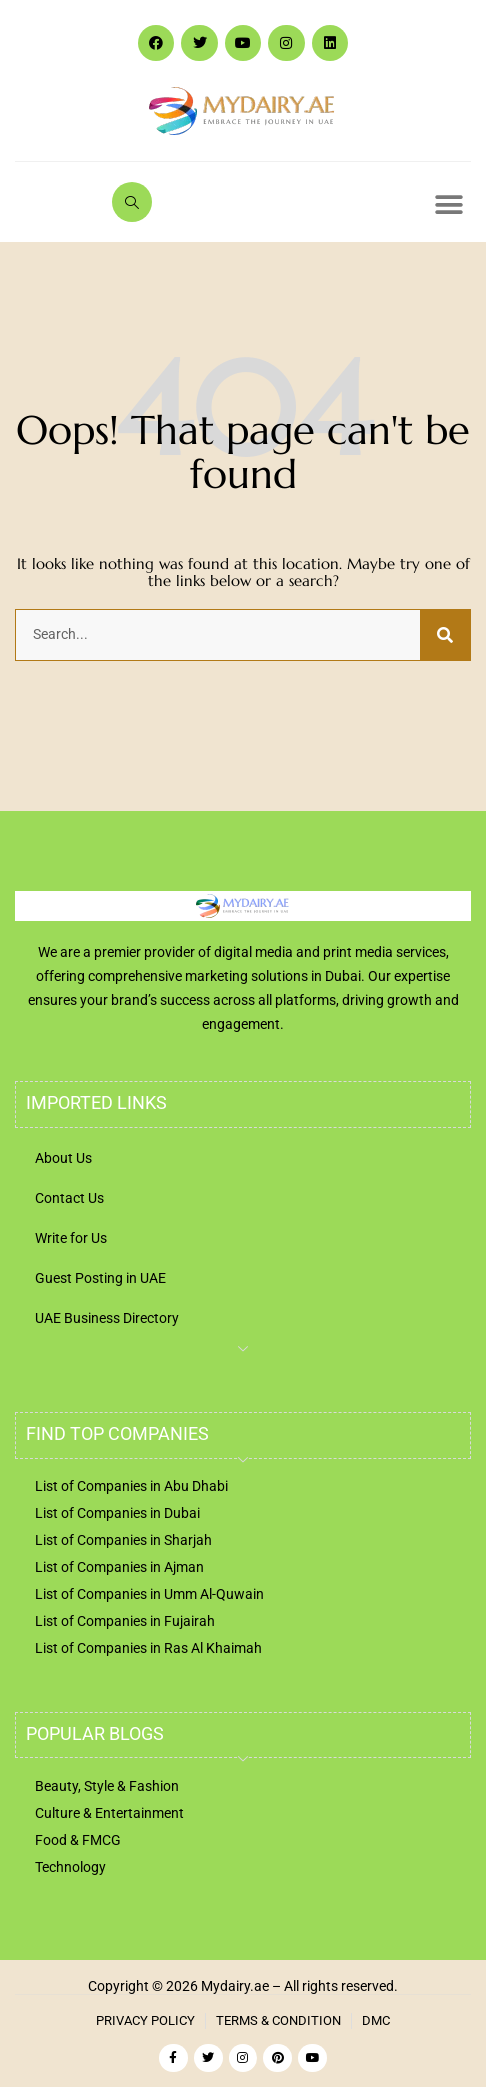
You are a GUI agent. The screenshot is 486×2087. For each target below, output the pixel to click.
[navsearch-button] (132, 202)
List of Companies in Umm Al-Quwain (149, 1594)
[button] (448, 204)
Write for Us (71, 1238)
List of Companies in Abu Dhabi (131, 1486)
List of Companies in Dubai (117, 1513)
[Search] (445, 635)
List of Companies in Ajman (119, 1567)
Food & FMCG (78, 1840)
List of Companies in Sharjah (123, 1540)
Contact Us (69, 1198)
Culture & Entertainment (109, 1813)
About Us (63, 1158)
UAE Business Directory (107, 1318)
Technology (70, 1867)
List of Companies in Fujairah (125, 1621)
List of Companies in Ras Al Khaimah (148, 1648)
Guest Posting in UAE (100, 1278)
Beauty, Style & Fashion (107, 1786)
